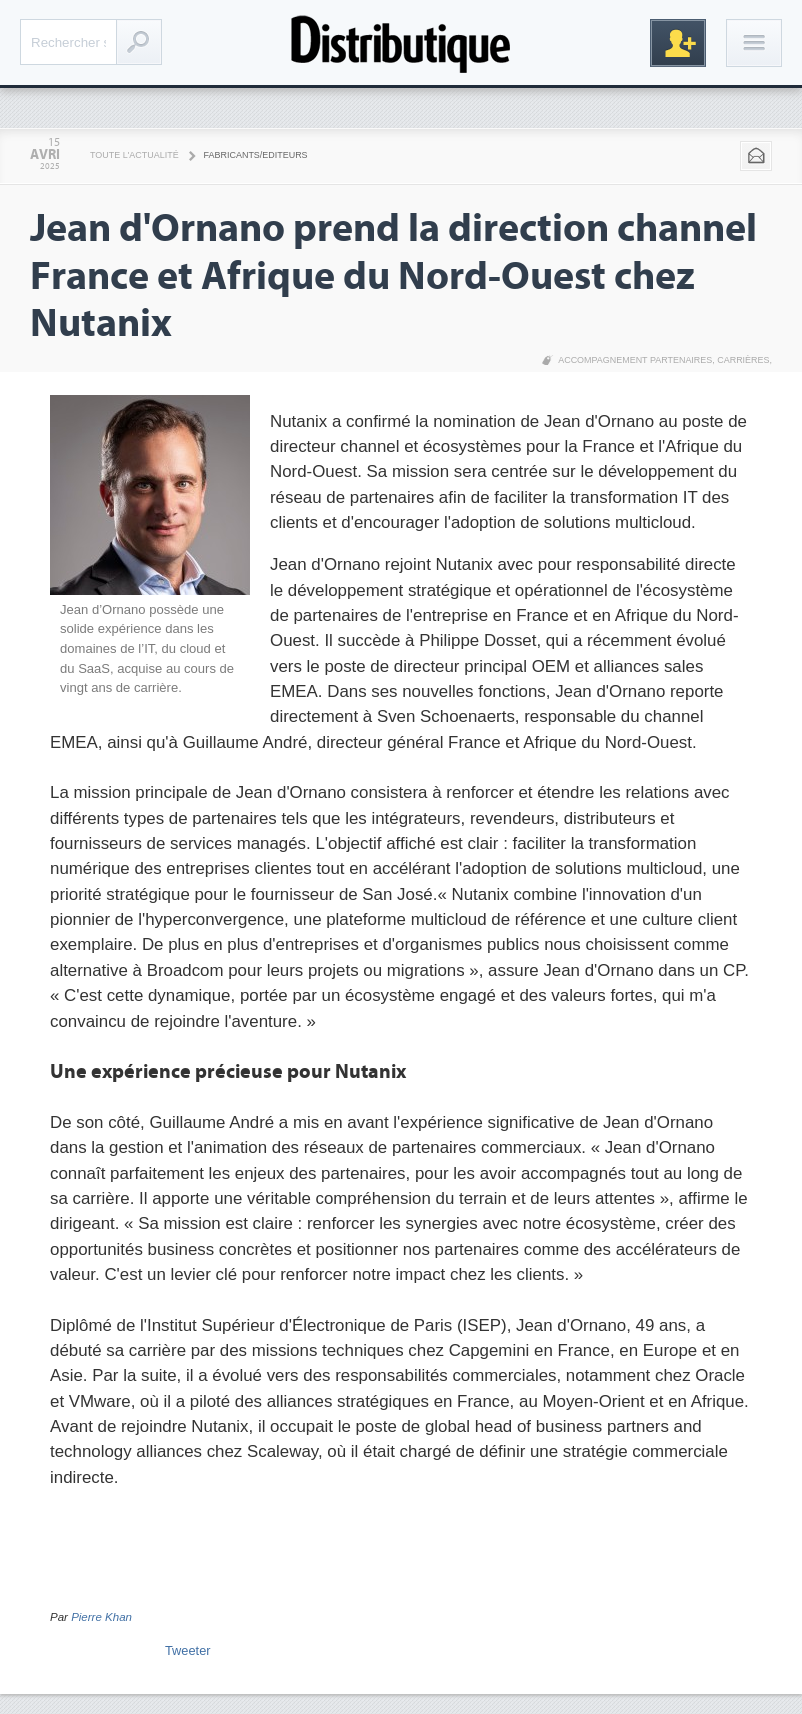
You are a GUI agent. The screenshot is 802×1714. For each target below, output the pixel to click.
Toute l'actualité (134, 155)
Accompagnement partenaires (635, 360)
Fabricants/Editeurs (256, 155)
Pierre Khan (101, 1617)
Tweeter (188, 1650)
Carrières (743, 360)
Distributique (401, 42)
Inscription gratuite (678, 43)
